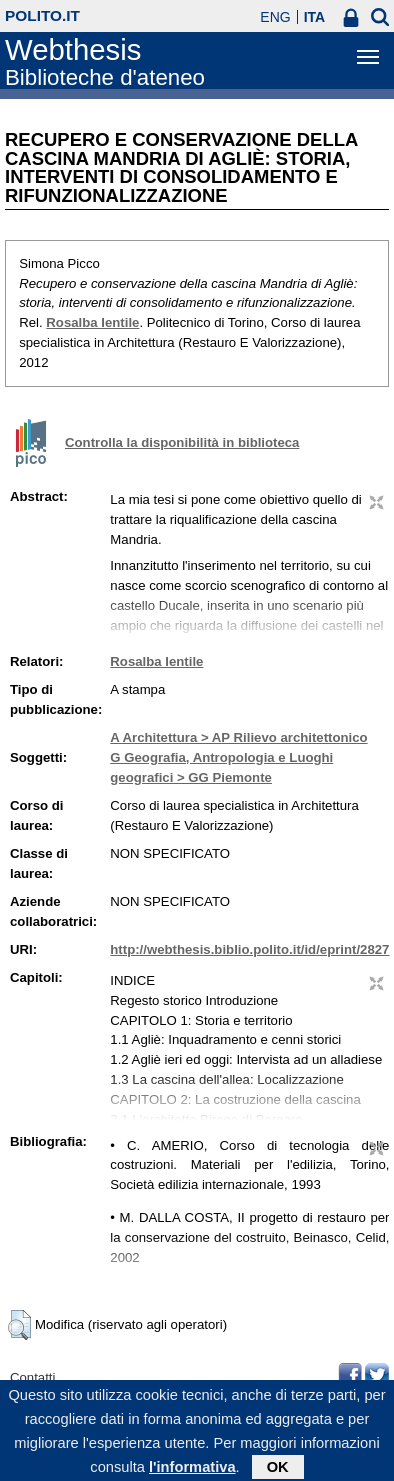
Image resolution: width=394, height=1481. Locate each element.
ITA (315, 17)
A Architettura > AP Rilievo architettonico (238, 737)
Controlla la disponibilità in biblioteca (182, 442)
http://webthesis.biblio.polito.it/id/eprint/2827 (249, 949)
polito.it (42, 15)
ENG (275, 17)
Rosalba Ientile (92, 322)
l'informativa (192, 1472)
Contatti (32, 1377)
